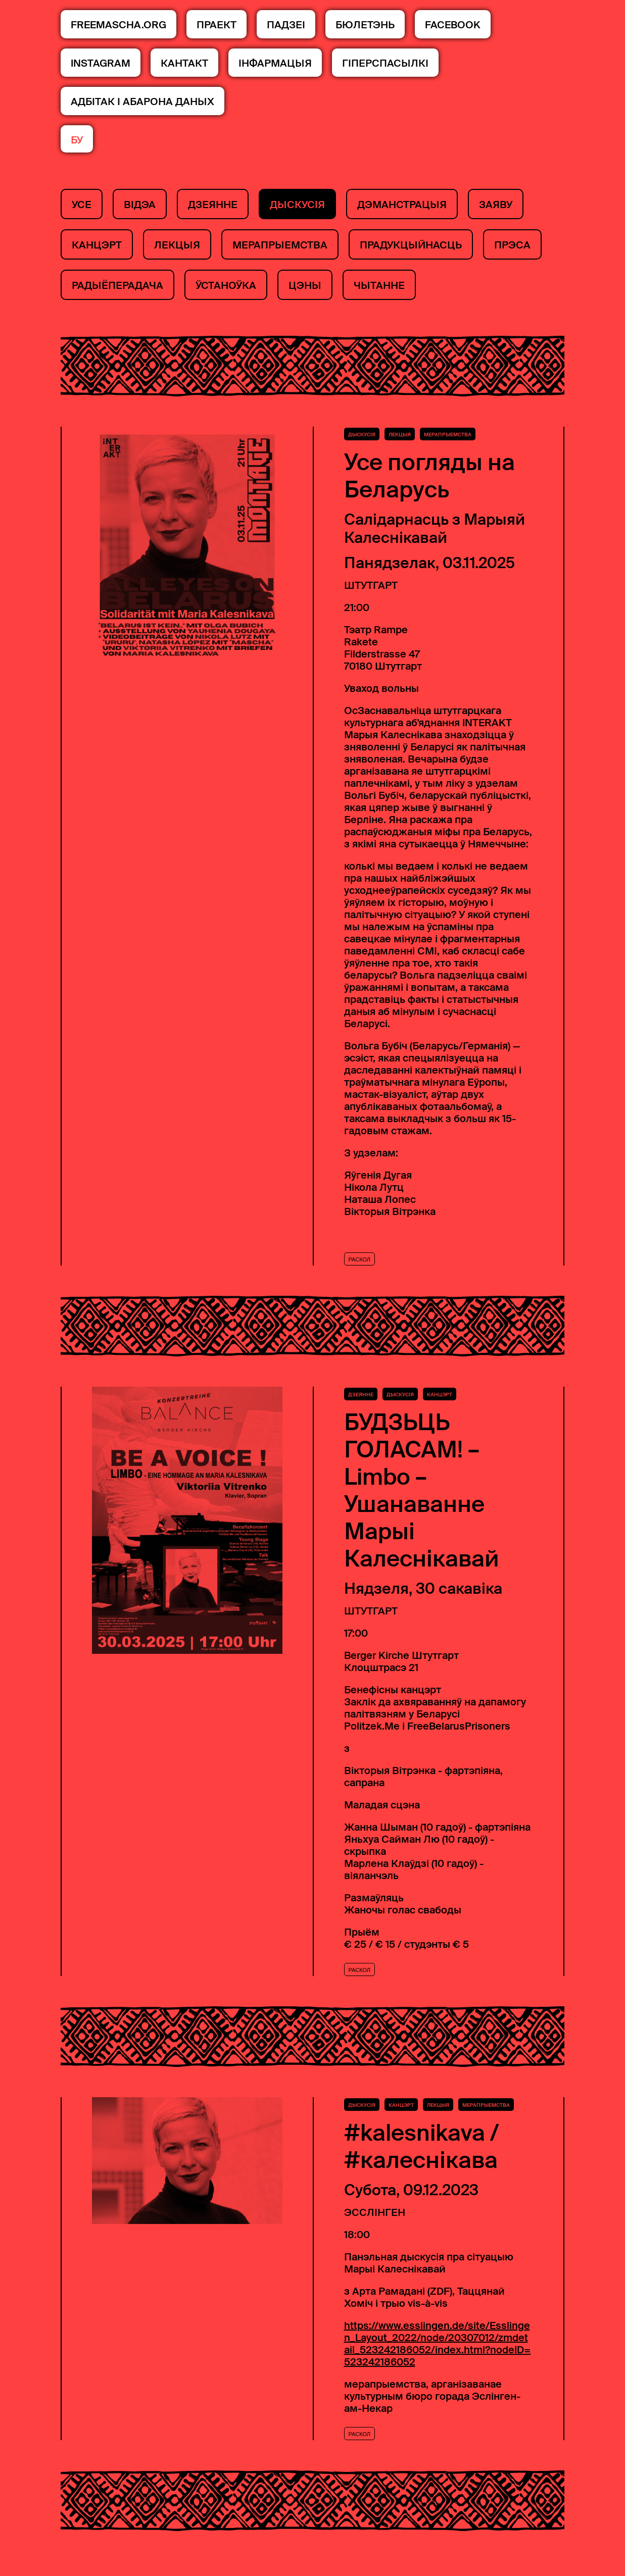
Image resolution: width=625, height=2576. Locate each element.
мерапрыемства (279, 244)
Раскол (360, 1272)
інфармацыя (275, 63)
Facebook (452, 24)
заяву (495, 204)
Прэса (512, 244)
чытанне (379, 285)
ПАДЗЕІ (286, 24)
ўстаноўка (226, 285)
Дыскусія (297, 204)
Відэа (140, 204)
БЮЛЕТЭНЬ (365, 24)
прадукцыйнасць (411, 244)
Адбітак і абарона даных (142, 101)
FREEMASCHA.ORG (118, 24)
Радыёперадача (117, 285)
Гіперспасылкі (385, 63)
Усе (81, 204)
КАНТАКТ (184, 63)
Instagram (100, 63)
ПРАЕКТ (216, 24)
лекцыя (177, 244)
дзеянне (212, 204)
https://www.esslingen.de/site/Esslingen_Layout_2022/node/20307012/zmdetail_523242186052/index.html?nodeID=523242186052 (437, 2356)
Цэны (305, 285)
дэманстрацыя (402, 204)
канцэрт (97, 244)
